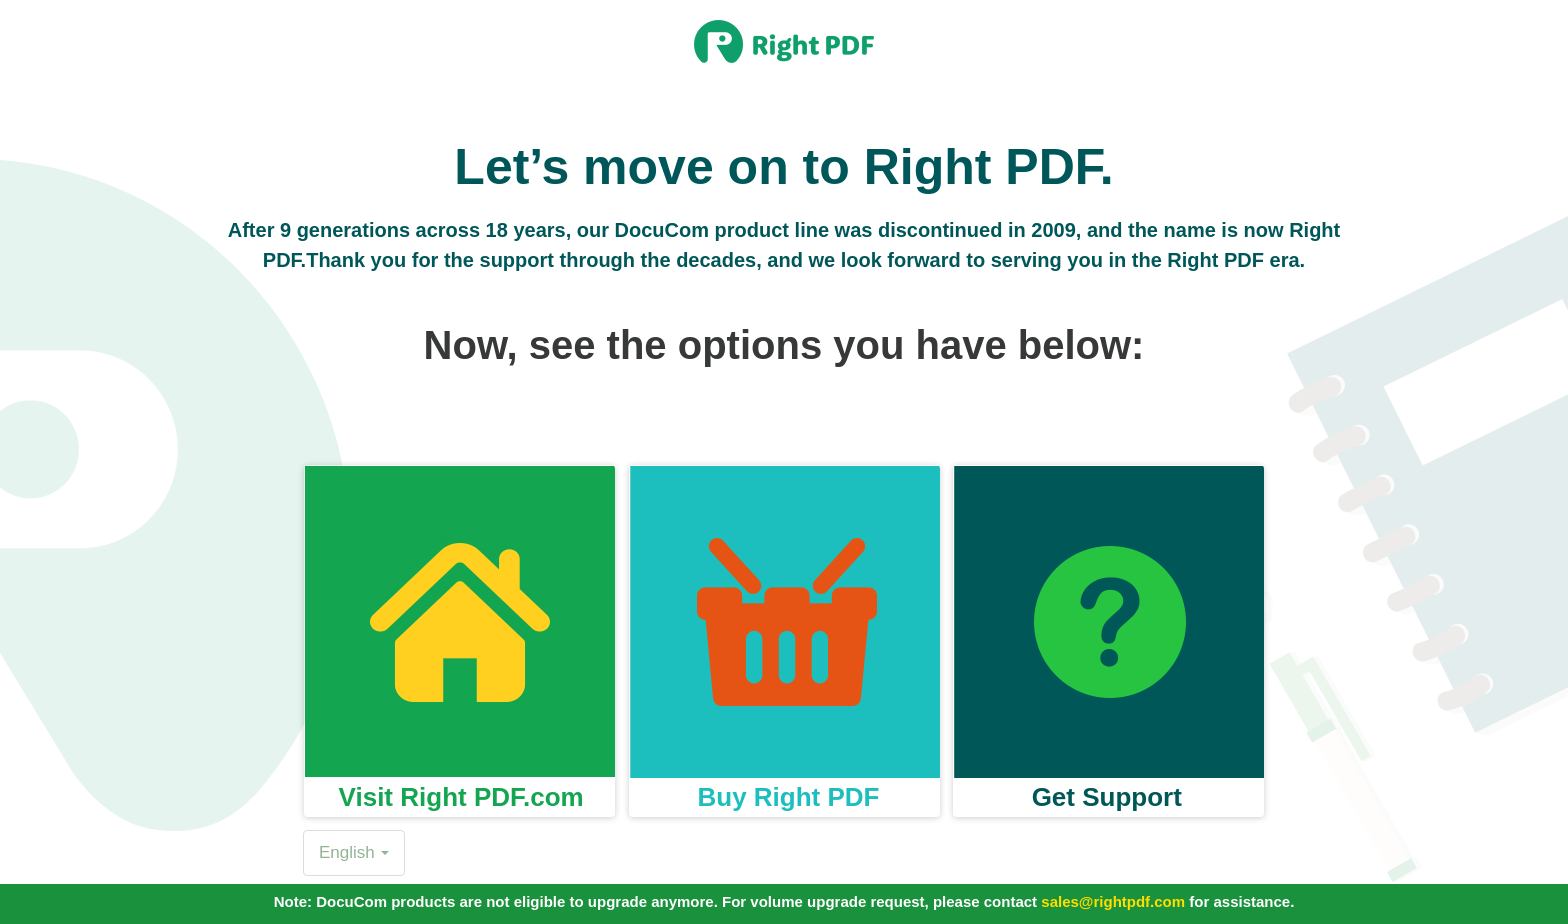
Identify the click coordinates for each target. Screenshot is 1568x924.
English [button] (354, 852)
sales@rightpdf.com (1113, 901)
